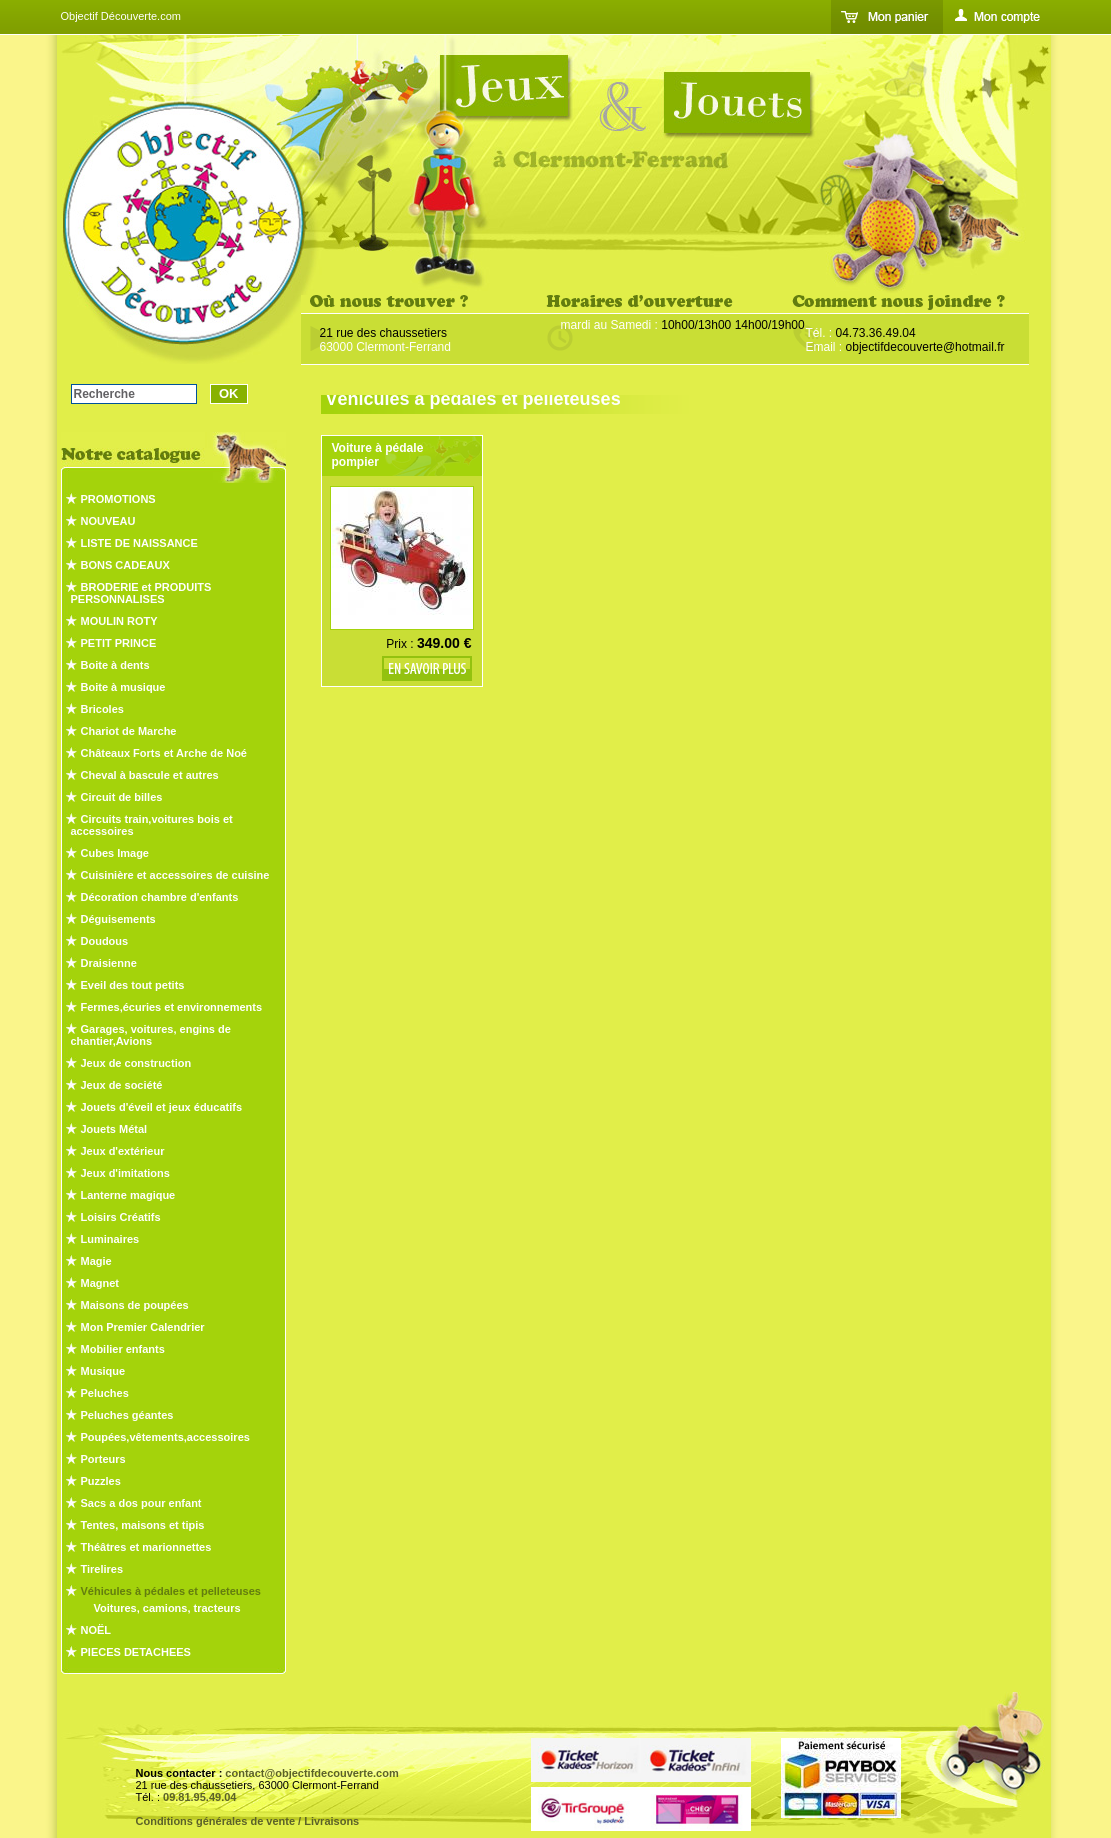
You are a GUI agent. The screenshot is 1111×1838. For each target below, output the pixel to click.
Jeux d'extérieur (123, 1151)
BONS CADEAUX (125, 565)
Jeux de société (122, 1085)
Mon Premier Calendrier (143, 1327)
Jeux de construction (136, 1063)
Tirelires (102, 1569)
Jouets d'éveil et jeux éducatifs (162, 1107)
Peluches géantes (127, 1415)
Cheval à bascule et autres (150, 775)
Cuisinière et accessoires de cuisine (175, 875)
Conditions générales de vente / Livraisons (248, 1821)
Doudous (105, 941)
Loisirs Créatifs (121, 1217)
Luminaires (110, 1239)
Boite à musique (123, 687)
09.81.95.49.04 (199, 1797)
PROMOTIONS (118, 499)
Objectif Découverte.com (121, 16)
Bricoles (102, 709)
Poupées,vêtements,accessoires (165, 1437)
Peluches (105, 1393)
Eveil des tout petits (133, 985)
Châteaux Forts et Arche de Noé (164, 753)
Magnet (100, 1283)
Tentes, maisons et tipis (143, 1525)
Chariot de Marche (129, 731)
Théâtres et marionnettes (146, 1547)
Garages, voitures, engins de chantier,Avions (151, 1035)
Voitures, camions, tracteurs (167, 1608)
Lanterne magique (128, 1195)
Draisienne (109, 963)
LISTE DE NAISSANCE (139, 543)
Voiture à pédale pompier (378, 455)
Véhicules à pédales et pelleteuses (171, 1591)
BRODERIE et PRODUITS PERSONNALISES (141, 593)
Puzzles (101, 1481)
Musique (103, 1371)
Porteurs (103, 1459)
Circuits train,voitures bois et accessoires (152, 825)
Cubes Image (115, 853)
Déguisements (118, 919)
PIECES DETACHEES (136, 1652)
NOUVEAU (108, 521)
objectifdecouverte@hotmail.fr (925, 347)
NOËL (96, 1630)
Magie (96, 1261)
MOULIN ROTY (119, 621)
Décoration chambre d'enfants (160, 897)
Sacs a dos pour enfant (141, 1503)
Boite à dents (115, 665)
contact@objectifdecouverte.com (311, 1773)
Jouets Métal (114, 1129)
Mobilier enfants (123, 1349)
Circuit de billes (122, 797)
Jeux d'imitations (125, 1173)
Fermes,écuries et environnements (172, 1007)
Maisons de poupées (135, 1305)
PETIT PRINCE (119, 643)
